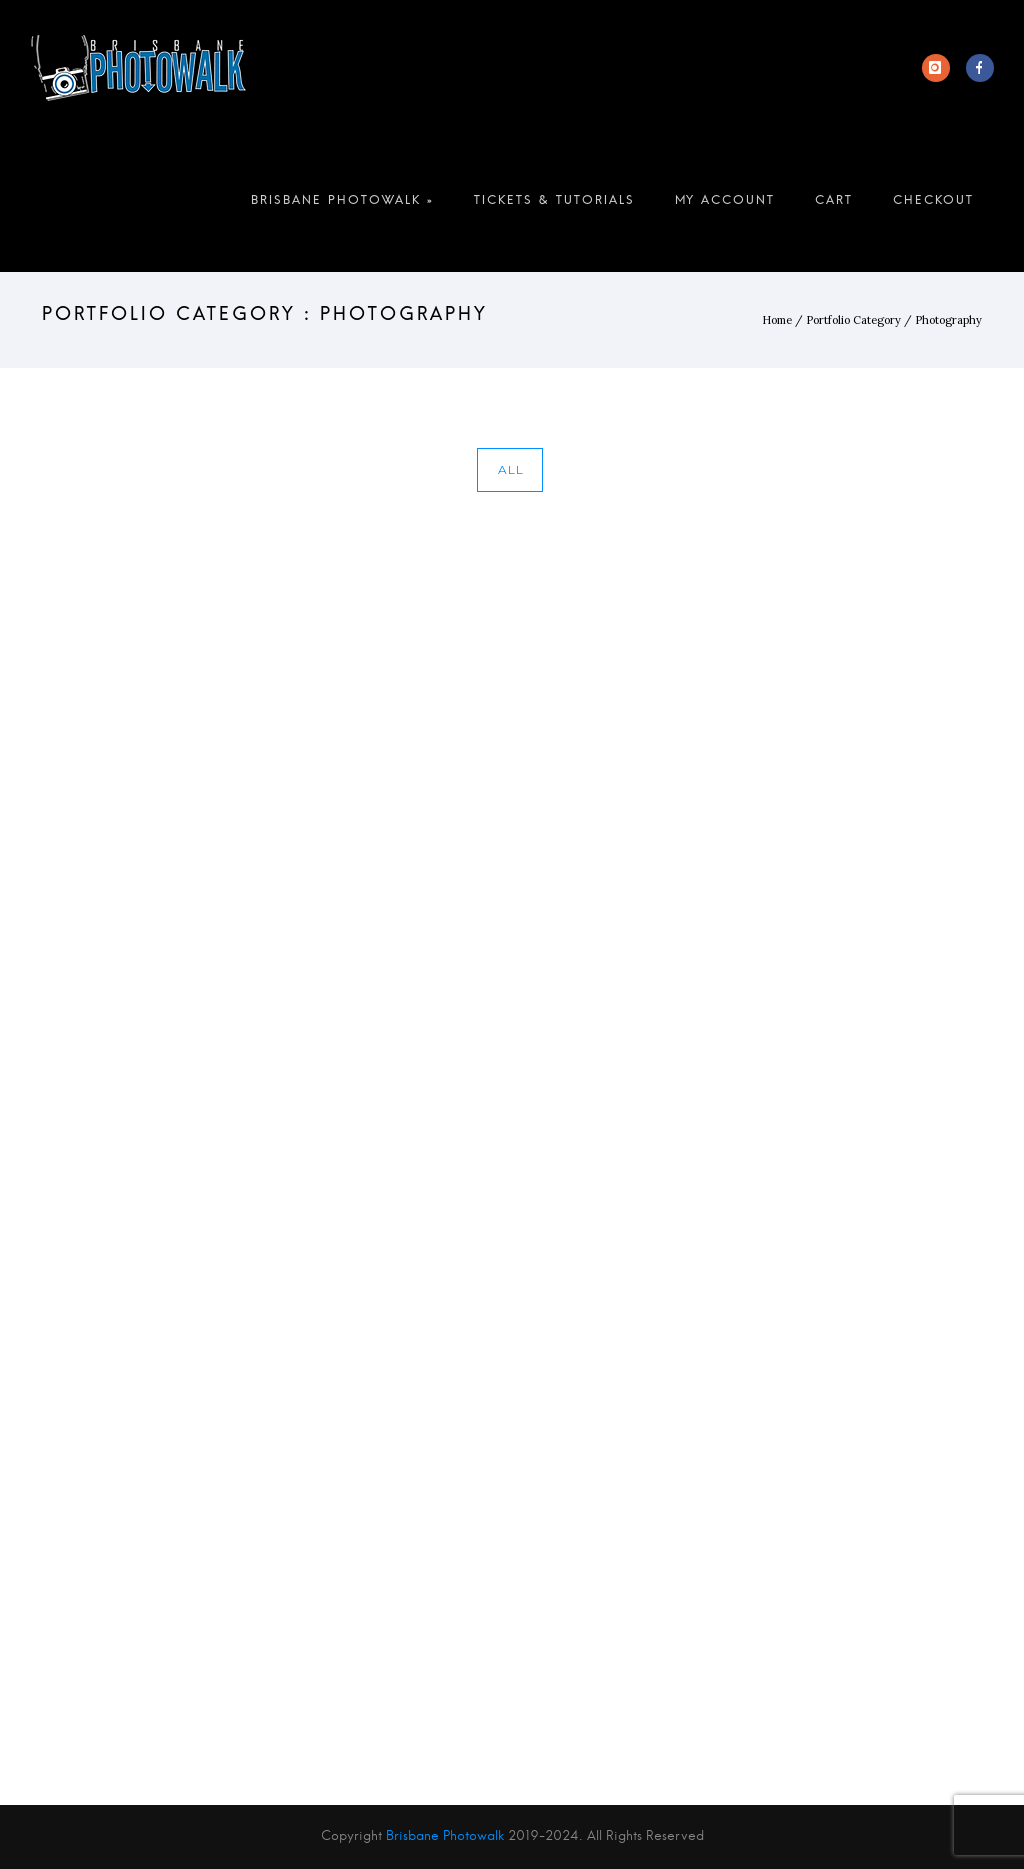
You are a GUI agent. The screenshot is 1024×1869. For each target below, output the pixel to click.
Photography (948, 320)
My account (725, 204)
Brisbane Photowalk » (342, 204)
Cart (834, 204)
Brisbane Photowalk (445, 1836)
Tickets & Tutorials (554, 204)
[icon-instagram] (941, 68)
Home (777, 320)
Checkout (933, 204)
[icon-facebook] (980, 68)
